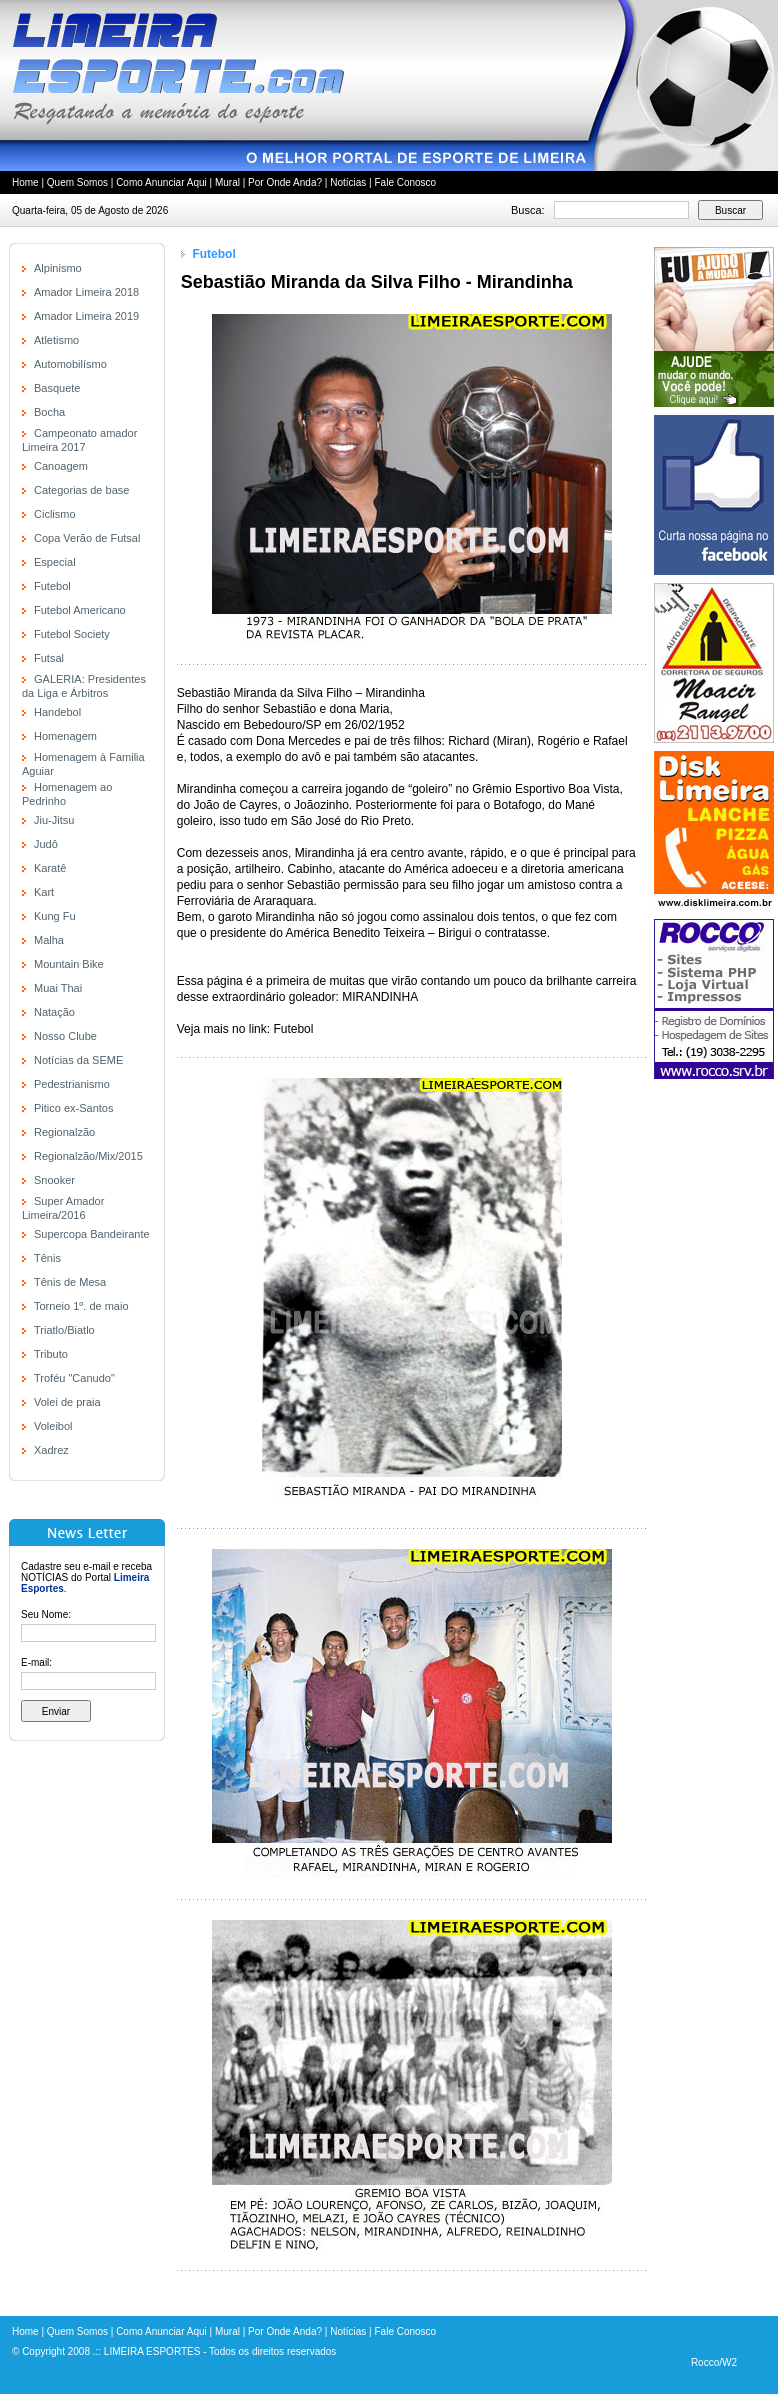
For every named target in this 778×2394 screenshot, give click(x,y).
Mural (227, 182)
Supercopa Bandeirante (92, 1234)
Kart (44, 892)
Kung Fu (55, 916)
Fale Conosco (405, 182)
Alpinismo (58, 268)
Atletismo (56, 340)
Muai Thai (58, 988)
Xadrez (51, 1450)
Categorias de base (81, 490)
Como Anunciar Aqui (161, 182)
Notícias (348, 182)
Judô (46, 844)
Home (25, 182)
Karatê (50, 868)
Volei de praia (67, 1402)
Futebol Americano (80, 610)
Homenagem (65, 736)
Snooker (54, 1180)
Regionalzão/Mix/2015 (88, 1156)
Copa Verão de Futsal (87, 538)
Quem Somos (77, 182)
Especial (55, 562)
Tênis (47, 1258)
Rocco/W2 (714, 2362)
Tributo (51, 1354)
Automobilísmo (70, 364)
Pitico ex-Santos (73, 1108)
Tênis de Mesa (70, 1282)
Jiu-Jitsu (54, 820)
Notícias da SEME (78, 1060)
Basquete (57, 388)
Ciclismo (55, 514)
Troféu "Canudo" (74, 1378)
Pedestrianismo (72, 1084)
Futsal (49, 658)
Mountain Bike (69, 964)
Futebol (52, 586)
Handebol (57, 712)
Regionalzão (64, 1132)
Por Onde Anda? (285, 182)
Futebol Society (72, 634)
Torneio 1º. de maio (81, 1306)
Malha (49, 940)
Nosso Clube (65, 1036)
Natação (54, 1012)
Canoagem (61, 466)
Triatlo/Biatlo (64, 1330)
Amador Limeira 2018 (86, 292)
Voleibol (53, 1426)
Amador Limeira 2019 (86, 316)
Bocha (49, 412)
